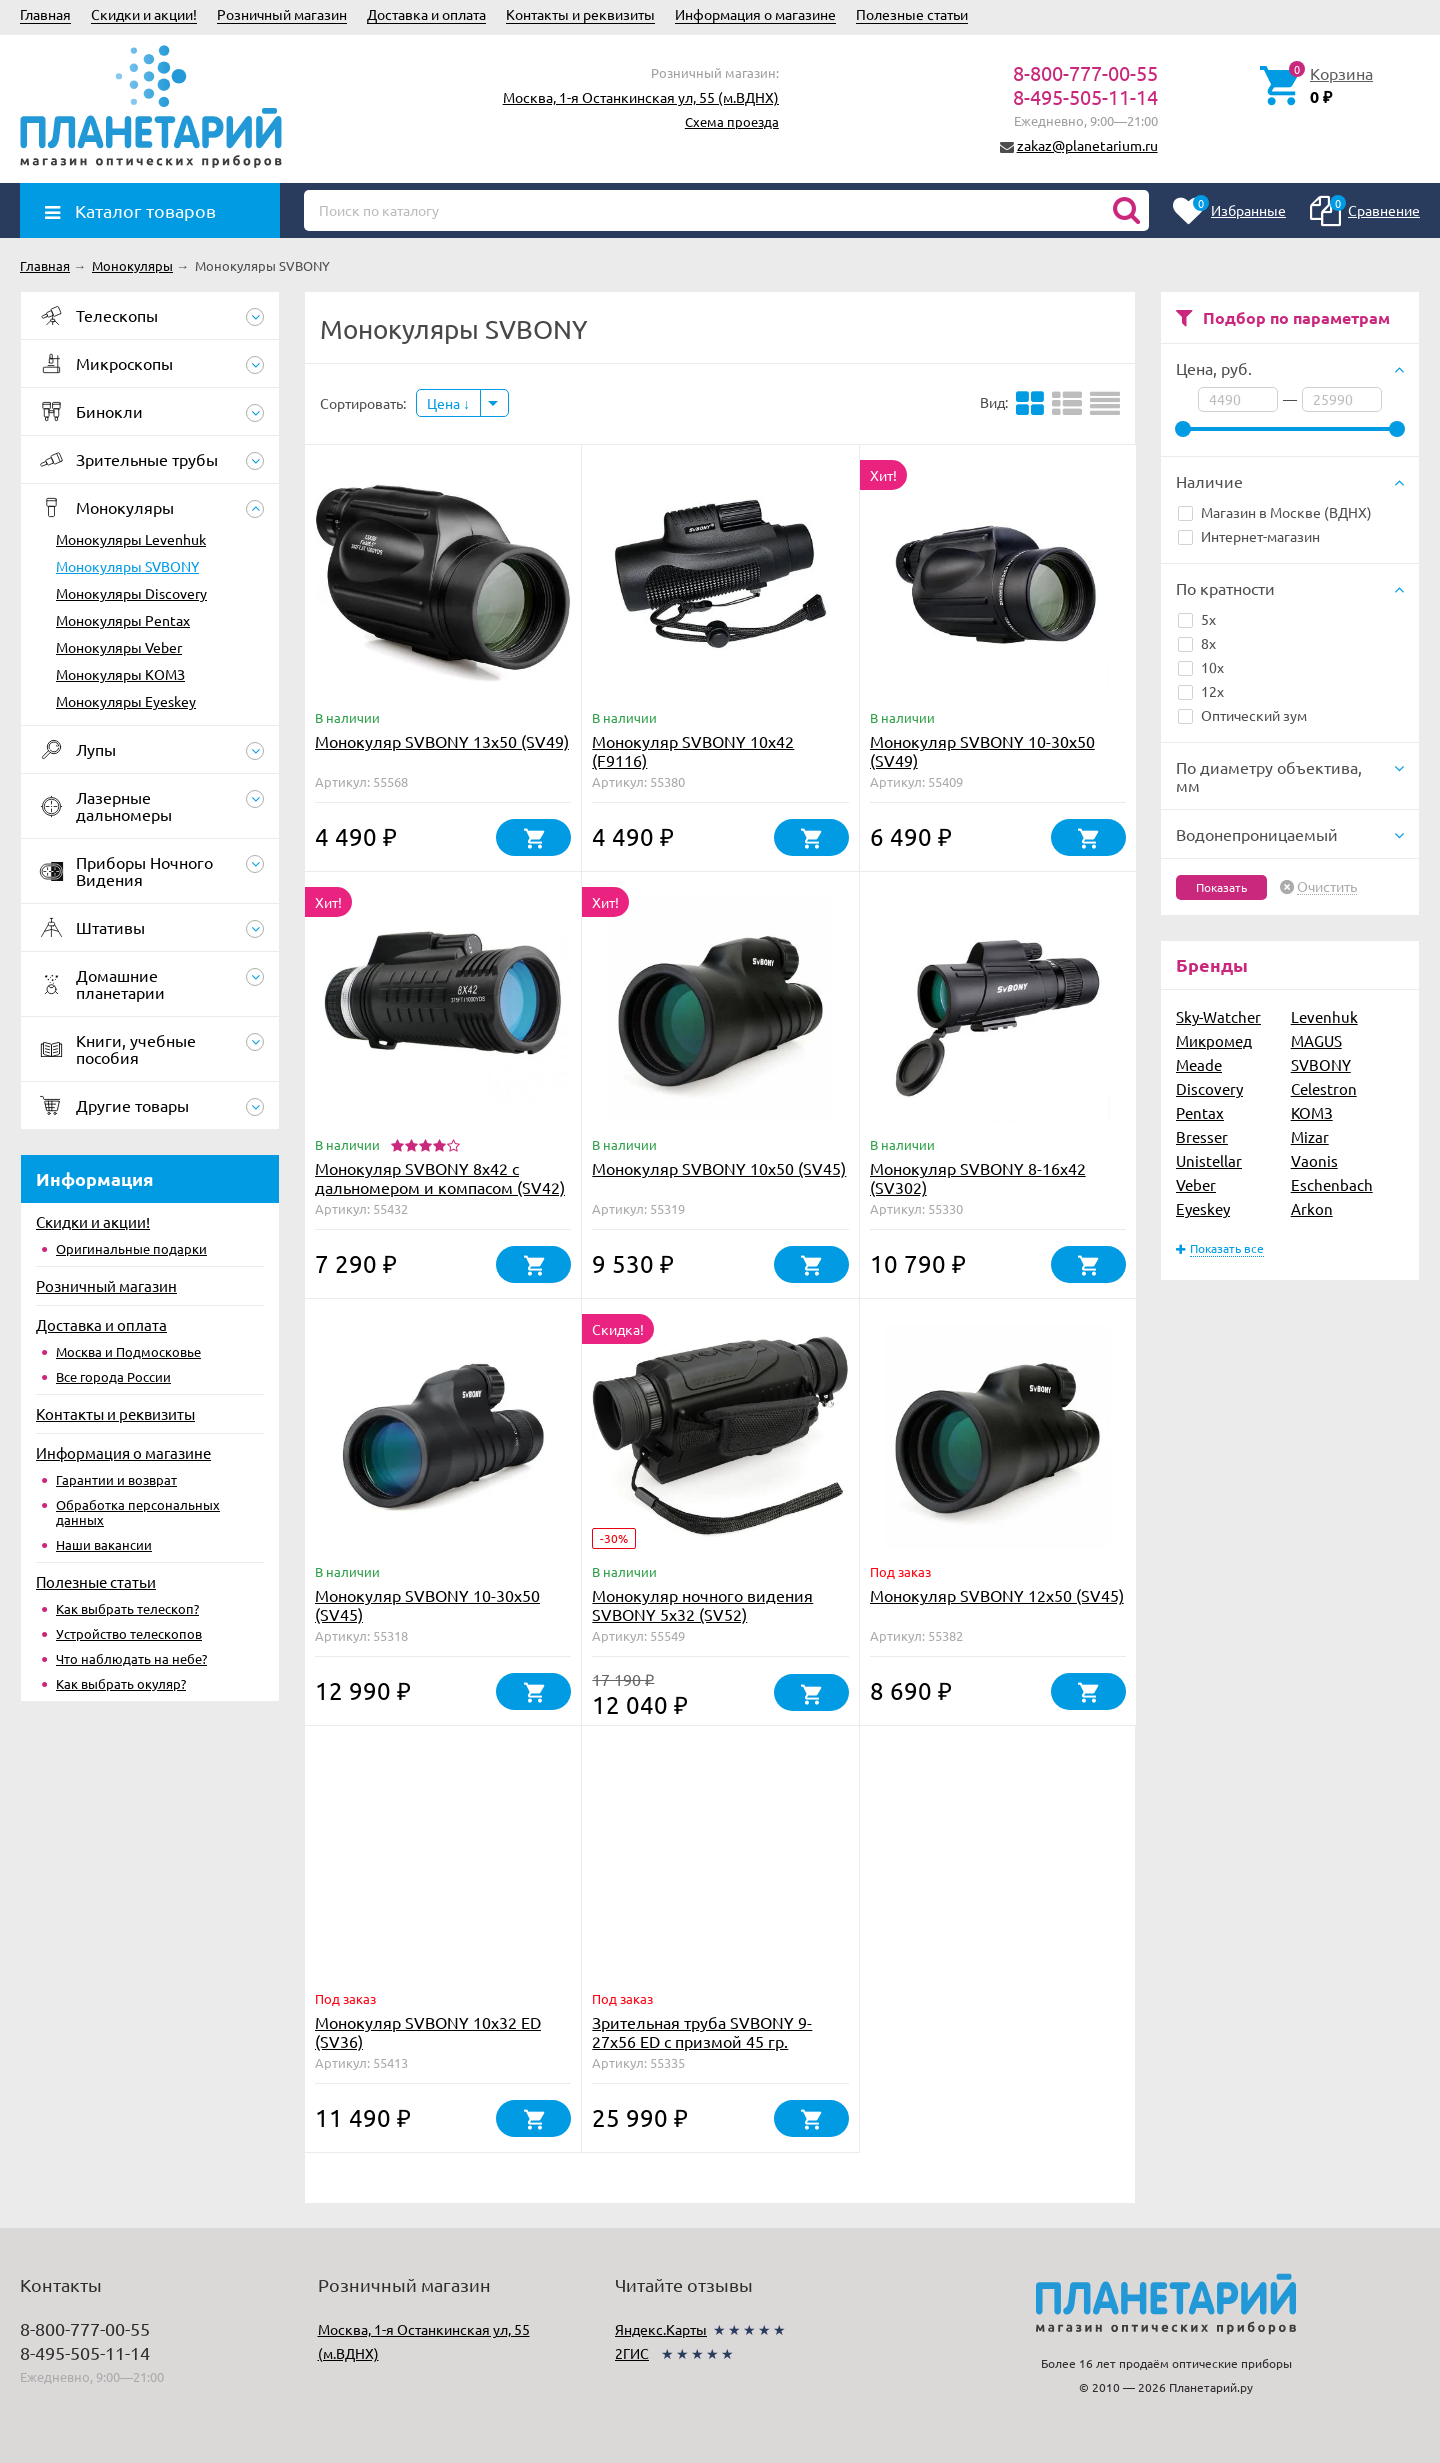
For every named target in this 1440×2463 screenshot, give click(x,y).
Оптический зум (1242, 715)
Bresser (1202, 1136)
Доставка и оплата (426, 14)
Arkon (1312, 1208)
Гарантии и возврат (116, 1479)
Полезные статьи (912, 14)
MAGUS (1316, 1040)
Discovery (1209, 1088)
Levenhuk (1324, 1016)
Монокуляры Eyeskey (126, 701)
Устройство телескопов (129, 1633)
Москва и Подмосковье (128, 1351)
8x (1197, 643)
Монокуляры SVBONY (127, 566)
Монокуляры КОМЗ (120, 674)
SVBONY (1321, 1064)
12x (1201, 691)
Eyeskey (1203, 1208)
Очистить (1327, 887)
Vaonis (1314, 1160)
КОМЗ (1312, 1112)
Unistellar (1209, 1160)
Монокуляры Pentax (123, 620)
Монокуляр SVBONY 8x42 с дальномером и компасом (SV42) (440, 1177)
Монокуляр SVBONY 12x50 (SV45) (997, 1595)
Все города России (113, 1376)
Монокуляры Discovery (131, 593)
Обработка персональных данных (138, 1512)
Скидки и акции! (144, 14)
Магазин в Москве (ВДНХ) (1275, 512)
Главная (45, 14)
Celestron (1324, 1088)
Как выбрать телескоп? (127, 1608)
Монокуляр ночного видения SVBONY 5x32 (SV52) (702, 1604)
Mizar (1310, 1136)
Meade (1199, 1064)
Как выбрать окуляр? (121, 1683)
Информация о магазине (755, 14)
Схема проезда (732, 121)
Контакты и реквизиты (580, 14)
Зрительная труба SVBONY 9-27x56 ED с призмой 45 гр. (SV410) (702, 2041)
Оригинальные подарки (131, 1248)
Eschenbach (1332, 1184)
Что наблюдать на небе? (131, 1658)
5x (1197, 619)
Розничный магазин (282, 14)
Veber (1196, 1184)
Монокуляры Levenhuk (131, 539)
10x (1201, 667)
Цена (448, 403)
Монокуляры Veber (119, 647)
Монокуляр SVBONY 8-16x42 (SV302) (978, 1177)
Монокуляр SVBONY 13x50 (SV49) (442, 741)
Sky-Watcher (1218, 1016)
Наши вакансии (104, 1544)
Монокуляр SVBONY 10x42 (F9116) (693, 750)
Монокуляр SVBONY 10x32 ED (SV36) (428, 2031)
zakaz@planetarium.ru (1087, 145)
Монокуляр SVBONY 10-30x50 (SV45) (427, 1604)
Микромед (1214, 1040)
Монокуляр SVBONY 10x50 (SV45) (719, 1168)
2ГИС (632, 2353)
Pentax (1200, 1112)
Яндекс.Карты (661, 2329)
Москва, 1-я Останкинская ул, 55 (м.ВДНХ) (641, 97)
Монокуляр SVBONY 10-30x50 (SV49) (982, 750)
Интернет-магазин (1249, 536)
